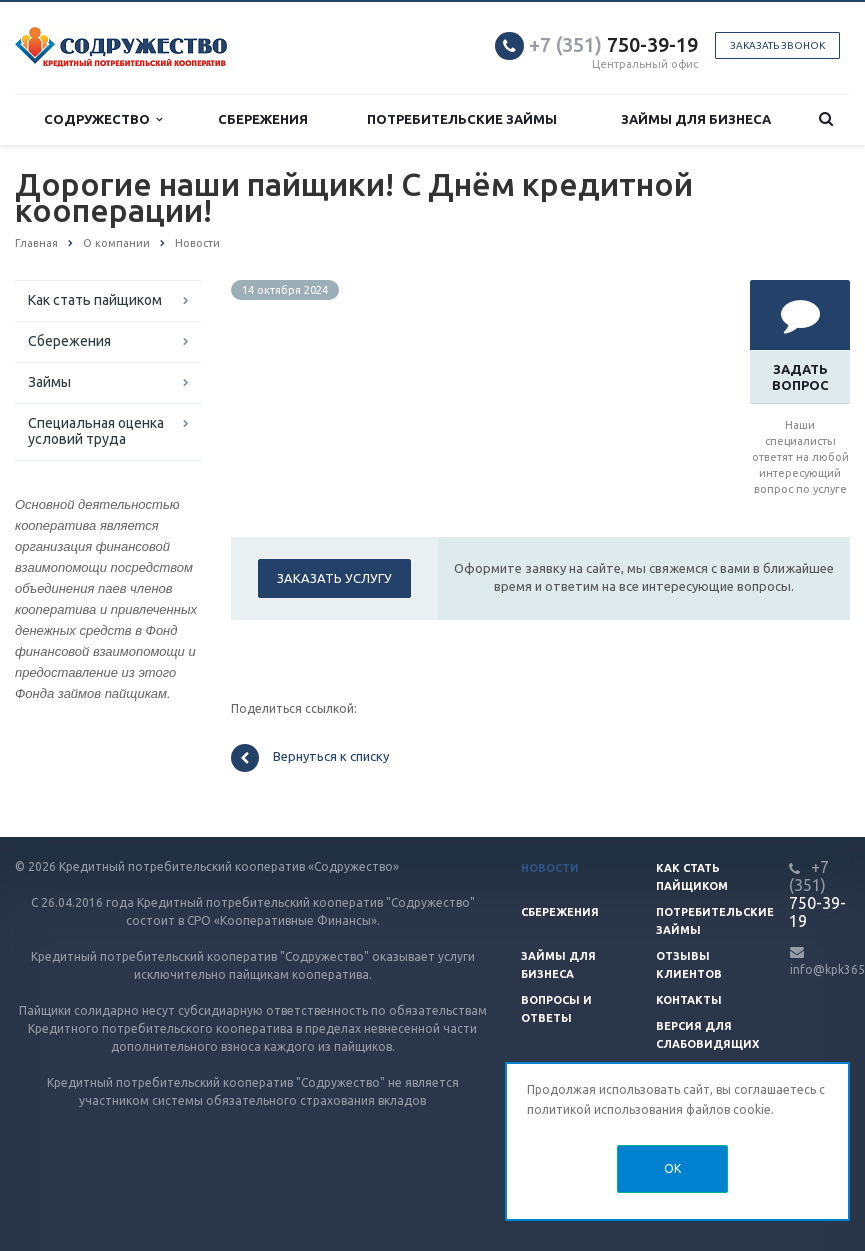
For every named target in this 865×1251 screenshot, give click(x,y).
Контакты (689, 1000)
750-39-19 (613, 44)
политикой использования (605, 1109)
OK (672, 1168)
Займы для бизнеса (696, 119)
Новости (550, 868)
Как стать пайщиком (95, 300)
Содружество (103, 119)
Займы (49, 382)
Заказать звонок (777, 45)
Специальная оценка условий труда (96, 431)
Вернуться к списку (310, 758)
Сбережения (263, 119)
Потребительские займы (462, 119)
